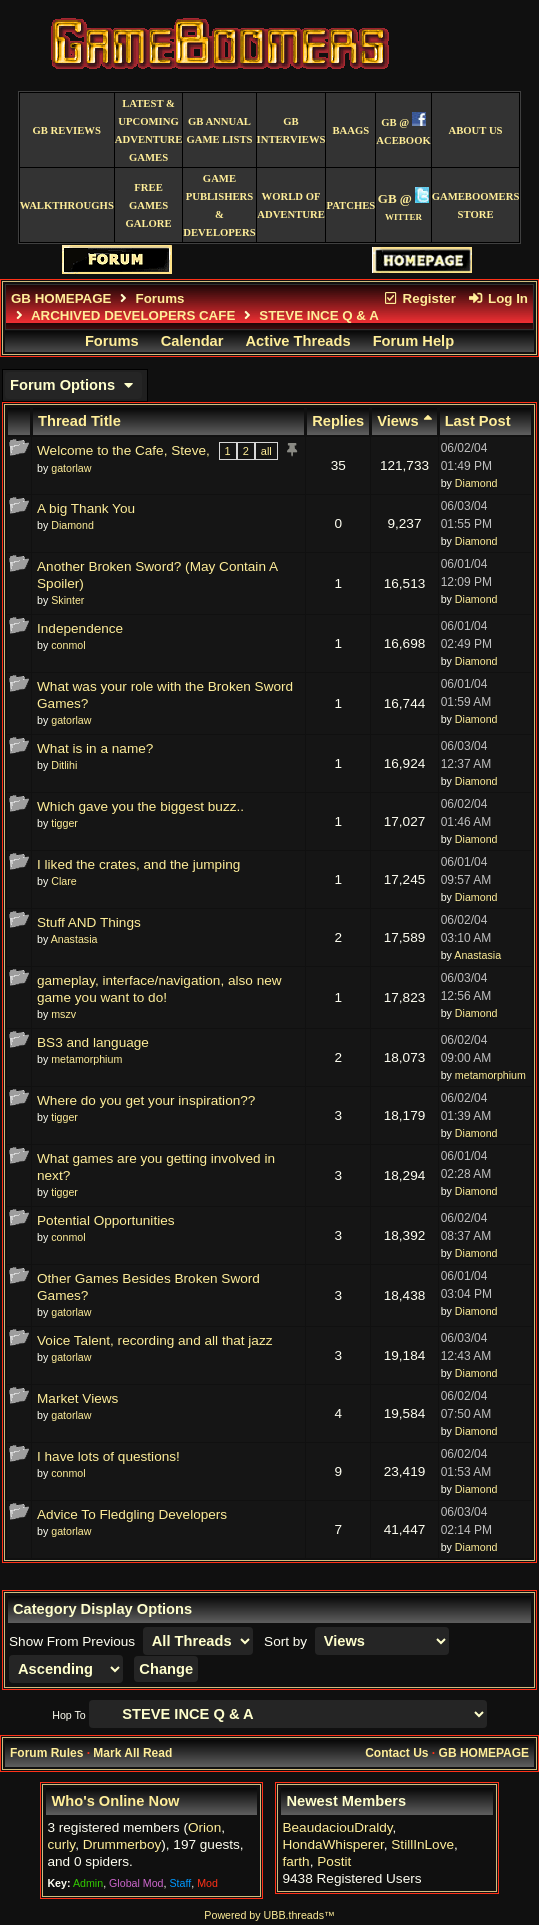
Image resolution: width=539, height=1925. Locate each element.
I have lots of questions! (108, 1456)
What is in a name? (95, 748)
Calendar (192, 341)
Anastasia (74, 939)
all (266, 451)
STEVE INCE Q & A (318, 315)
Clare (63, 881)
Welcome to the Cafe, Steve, (123, 450)
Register (419, 298)
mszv (63, 1014)
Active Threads (298, 341)
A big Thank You (86, 508)
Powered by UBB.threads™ (269, 1915)
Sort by (287, 1641)
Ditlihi (64, 765)
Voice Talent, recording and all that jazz (155, 1340)
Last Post (478, 421)
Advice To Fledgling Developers (132, 1514)
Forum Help (413, 341)
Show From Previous (74, 1641)
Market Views (77, 1398)
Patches (350, 205)
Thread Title (79, 421)
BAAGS (351, 130)
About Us (476, 130)
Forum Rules (46, 1753)
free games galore (148, 205)
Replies (338, 421)
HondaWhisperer (332, 1844)
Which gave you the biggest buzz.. (140, 806)
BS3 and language (93, 1042)
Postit (334, 1861)
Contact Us (396, 1753)
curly (61, 1844)
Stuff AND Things (89, 922)
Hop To (69, 1715)
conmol (68, 645)
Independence (80, 628)
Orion (204, 1827)
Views (404, 421)
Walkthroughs (67, 205)
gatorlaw (71, 468)
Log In (498, 298)
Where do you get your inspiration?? (146, 1100)
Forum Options (73, 385)
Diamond (476, 483)
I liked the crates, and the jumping (138, 864)
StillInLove (422, 1844)
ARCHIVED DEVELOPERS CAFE (133, 315)
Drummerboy (122, 1844)
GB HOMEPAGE (61, 298)
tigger (64, 823)
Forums (160, 298)
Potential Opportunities (106, 1220)
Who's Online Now (115, 1801)
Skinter (67, 600)
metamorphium (86, 1059)
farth (295, 1861)
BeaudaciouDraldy (337, 1827)
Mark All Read (132, 1753)
